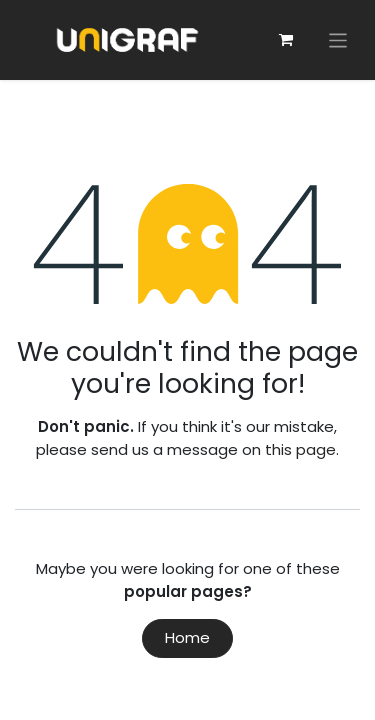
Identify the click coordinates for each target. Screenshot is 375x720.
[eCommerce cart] (286, 40)
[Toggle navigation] (338, 39)
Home (187, 637)
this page (300, 449)
